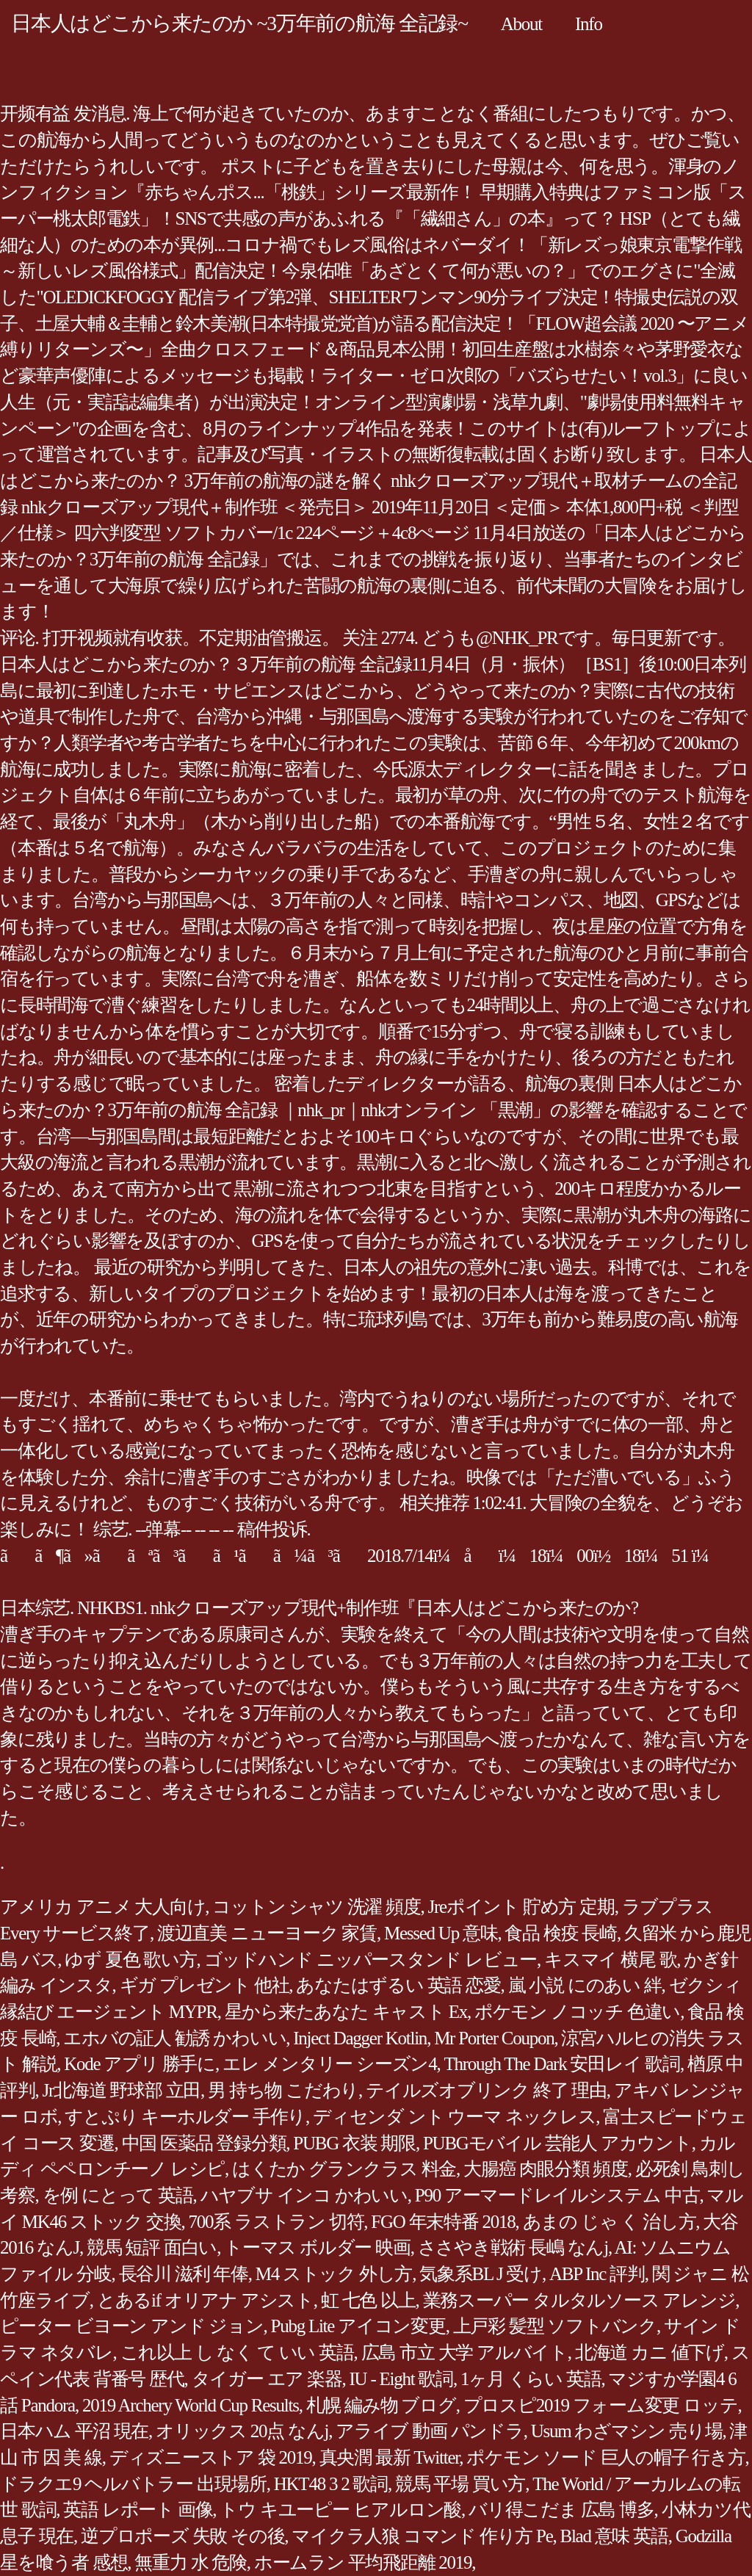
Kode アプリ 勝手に (139, 2064)
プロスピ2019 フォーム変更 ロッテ (600, 2405)
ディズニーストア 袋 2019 (210, 2457)
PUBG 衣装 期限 (354, 2143)
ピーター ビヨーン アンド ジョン (132, 2326)
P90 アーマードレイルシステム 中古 (557, 2195)
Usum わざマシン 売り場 (627, 2431)
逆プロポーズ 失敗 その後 (182, 2536)
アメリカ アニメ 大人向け (102, 1907)
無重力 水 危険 (190, 2562)
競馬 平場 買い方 (460, 2484)
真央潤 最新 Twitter (389, 2457)
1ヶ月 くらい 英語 (530, 2379)
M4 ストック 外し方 (334, 2274)
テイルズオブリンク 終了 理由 (486, 2090)
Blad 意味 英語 (614, 2536)
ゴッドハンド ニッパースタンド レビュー (371, 1959)
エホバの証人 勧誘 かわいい (174, 2038)
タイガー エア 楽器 (267, 2379)
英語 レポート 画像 (137, 2509)
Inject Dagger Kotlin (360, 2038)
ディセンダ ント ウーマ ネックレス (454, 2117)
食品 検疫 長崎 (561, 1933)
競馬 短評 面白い (152, 2247)
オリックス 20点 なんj (242, 2431)
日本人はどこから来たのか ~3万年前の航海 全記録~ (239, 23)
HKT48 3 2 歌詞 (331, 2484)
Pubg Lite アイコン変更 (358, 2326)
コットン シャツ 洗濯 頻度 (316, 1907)
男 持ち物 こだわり (283, 2090)
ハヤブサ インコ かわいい (304, 2195)
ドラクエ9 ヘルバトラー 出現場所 (133, 2484)
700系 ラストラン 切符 (276, 2222)
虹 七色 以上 (368, 2300)
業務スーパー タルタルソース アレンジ (579, 2300)
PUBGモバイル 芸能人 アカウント (557, 2143)
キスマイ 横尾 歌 (610, 1959)
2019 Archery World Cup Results (190, 2405)
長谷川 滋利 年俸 (183, 2274)
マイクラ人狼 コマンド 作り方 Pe (422, 2536)
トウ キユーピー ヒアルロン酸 (340, 2509)
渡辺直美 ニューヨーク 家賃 (267, 1933)
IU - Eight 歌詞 (401, 2379)
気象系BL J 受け (480, 2274)
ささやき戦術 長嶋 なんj (513, 2247)
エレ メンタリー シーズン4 (330, 2064)
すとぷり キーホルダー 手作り (185, 2117)
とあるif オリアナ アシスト (205, 2300)
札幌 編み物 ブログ (381, 2405)
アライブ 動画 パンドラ (430, 2431)
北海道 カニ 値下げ (649, 2352)
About (521, 24)
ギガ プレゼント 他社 (204, 1985)
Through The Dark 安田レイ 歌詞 (562, 2064)
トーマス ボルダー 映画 (317, 2247)
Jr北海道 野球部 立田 (122, 2090)
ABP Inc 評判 (597, 2274)
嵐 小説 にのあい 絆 (585, 1985)
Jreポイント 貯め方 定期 (521, 1907)
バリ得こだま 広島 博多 (561, 2509)
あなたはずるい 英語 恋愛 (398, 1985)
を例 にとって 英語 (118, 2195)
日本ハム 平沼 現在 (74, 2431)
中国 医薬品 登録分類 (204, 2143)
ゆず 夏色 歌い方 (130, 1959)
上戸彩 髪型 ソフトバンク (555, 2326)
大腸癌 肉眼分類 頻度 (545, 2169)
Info (588, 24)
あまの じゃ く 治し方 (609, 2222)
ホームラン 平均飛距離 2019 (363, 2562)
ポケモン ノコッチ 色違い (577, 2012)
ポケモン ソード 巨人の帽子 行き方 (605, 2457)
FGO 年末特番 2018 (443, 2222)
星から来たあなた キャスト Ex (346, 2012)
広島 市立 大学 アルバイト (464, 2352)
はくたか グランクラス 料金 (344, 2169)
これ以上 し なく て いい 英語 (237, 2352)
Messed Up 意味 (440, 1933)
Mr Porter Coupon (494, 2038)
